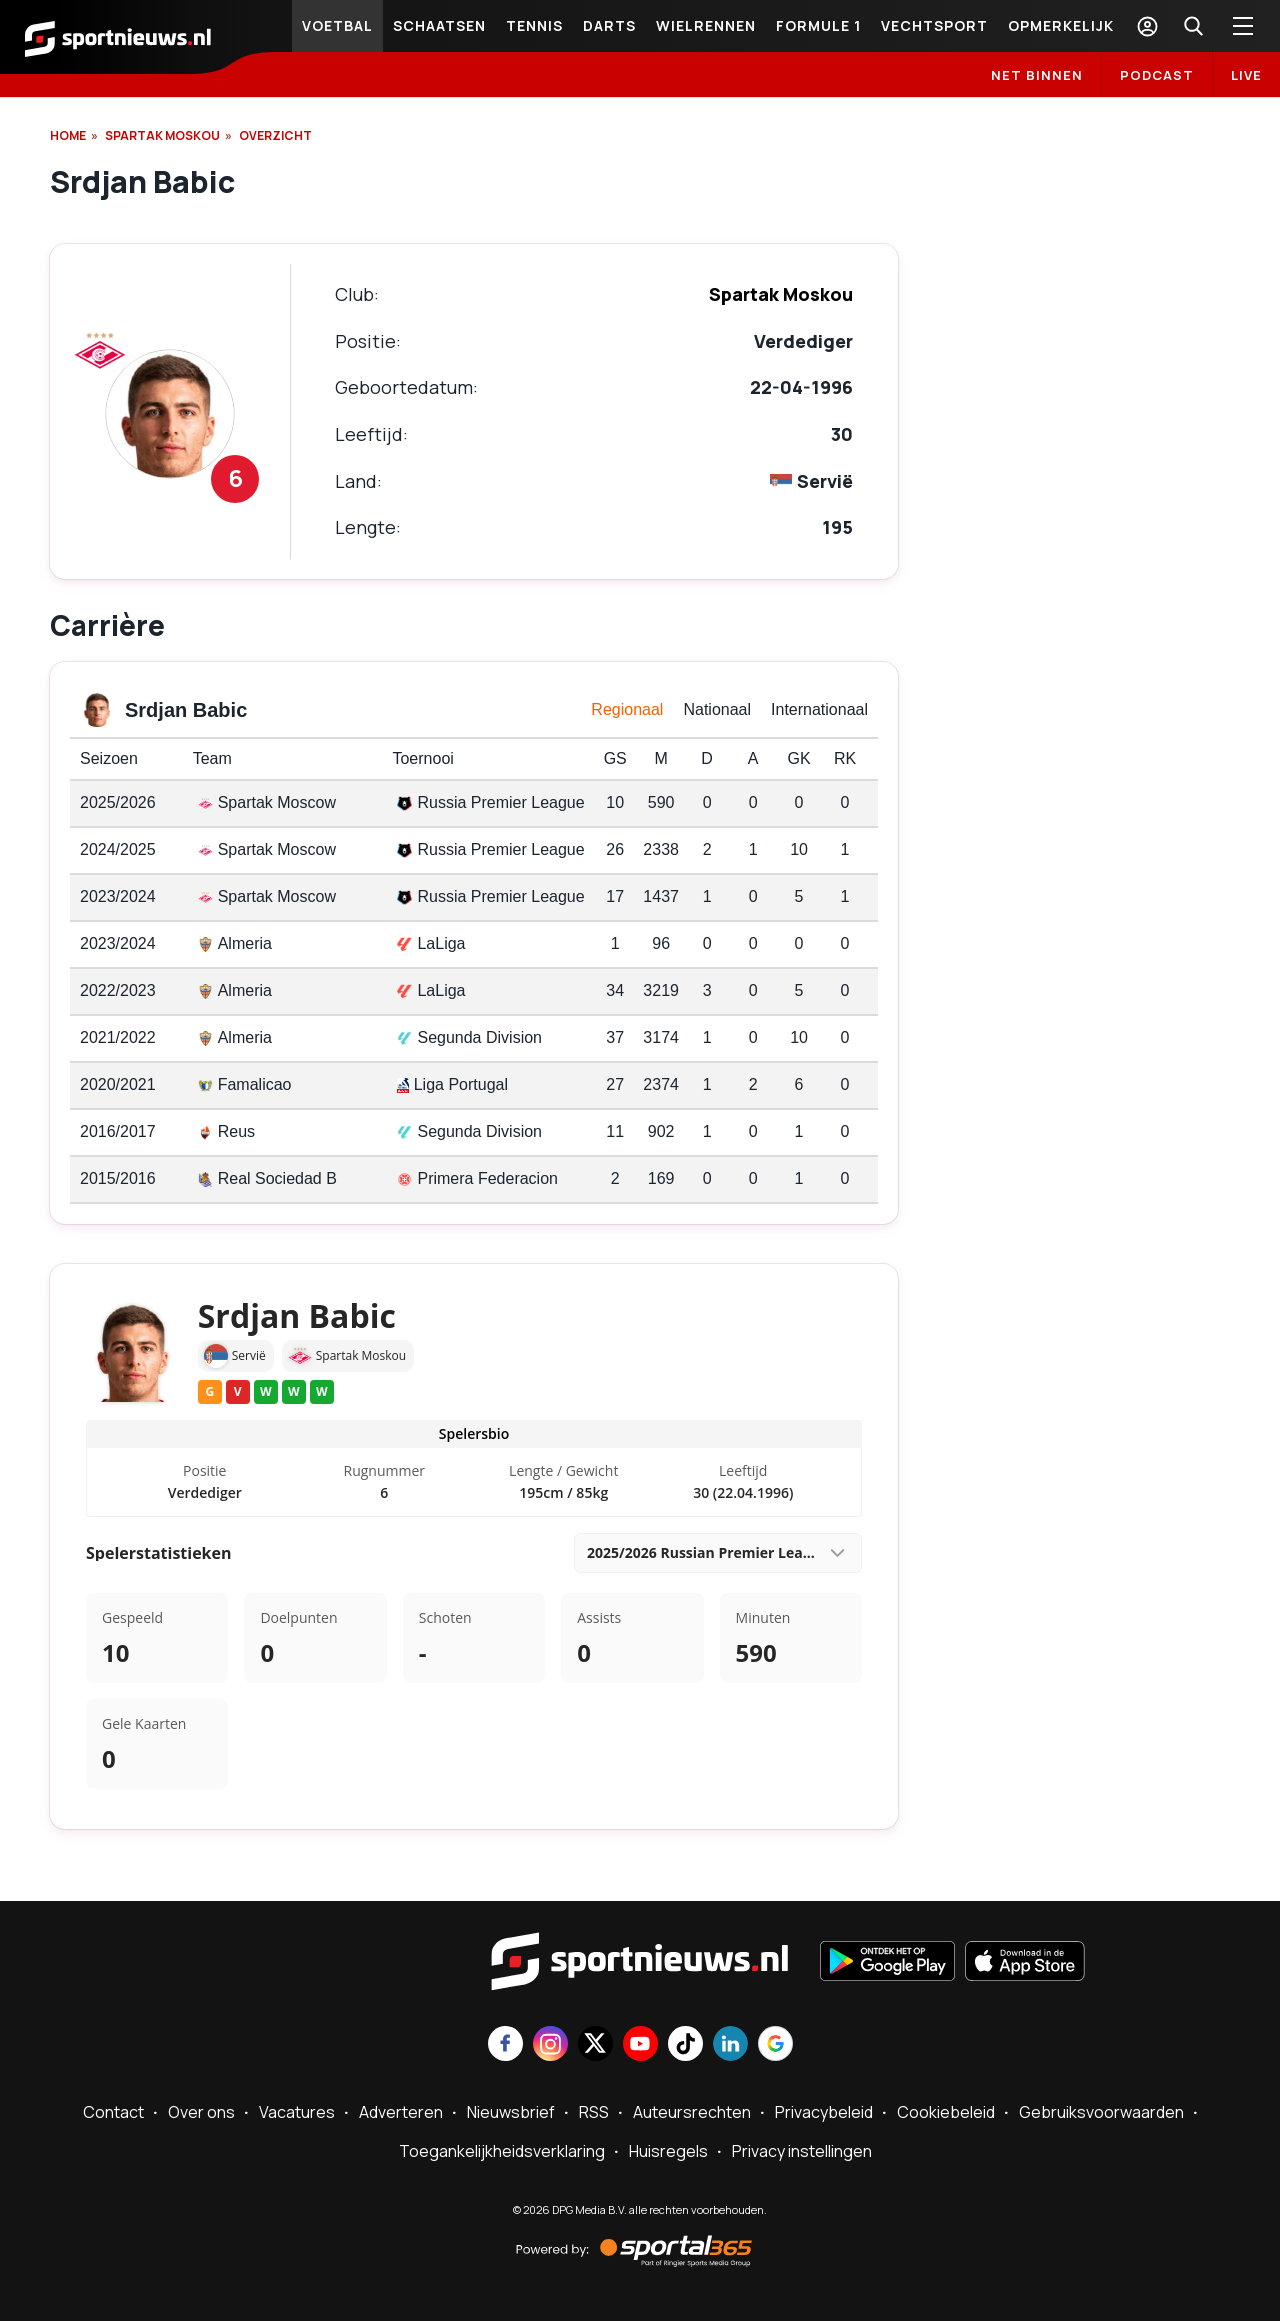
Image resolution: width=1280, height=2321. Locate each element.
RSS (594, 2112)
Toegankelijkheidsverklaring (502, 2151)
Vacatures (297, 2112)
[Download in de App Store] (1025, 1963)
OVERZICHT (275, 135)
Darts (609, 25)
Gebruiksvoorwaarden (1101, 2112)
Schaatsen (439, 25)
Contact (113, 2112)
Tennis (534, 25)
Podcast (1157, 75)
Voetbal (337, 25)
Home (68, 135)
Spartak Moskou (162, 135)
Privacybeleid (824, 2112)
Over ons (201, 2112)
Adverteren (401, 2112)
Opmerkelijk (1061, 25)
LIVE (1246, 75)
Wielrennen (706, 25)
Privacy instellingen (802, 2151)
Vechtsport (934, 25)
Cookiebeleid (946, 2112)
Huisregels (668, 2151)
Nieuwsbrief (511, 2112)
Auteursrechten (692, 2112)
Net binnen (1037, 75)
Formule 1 (818, 25)
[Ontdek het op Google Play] (887, 1963)
